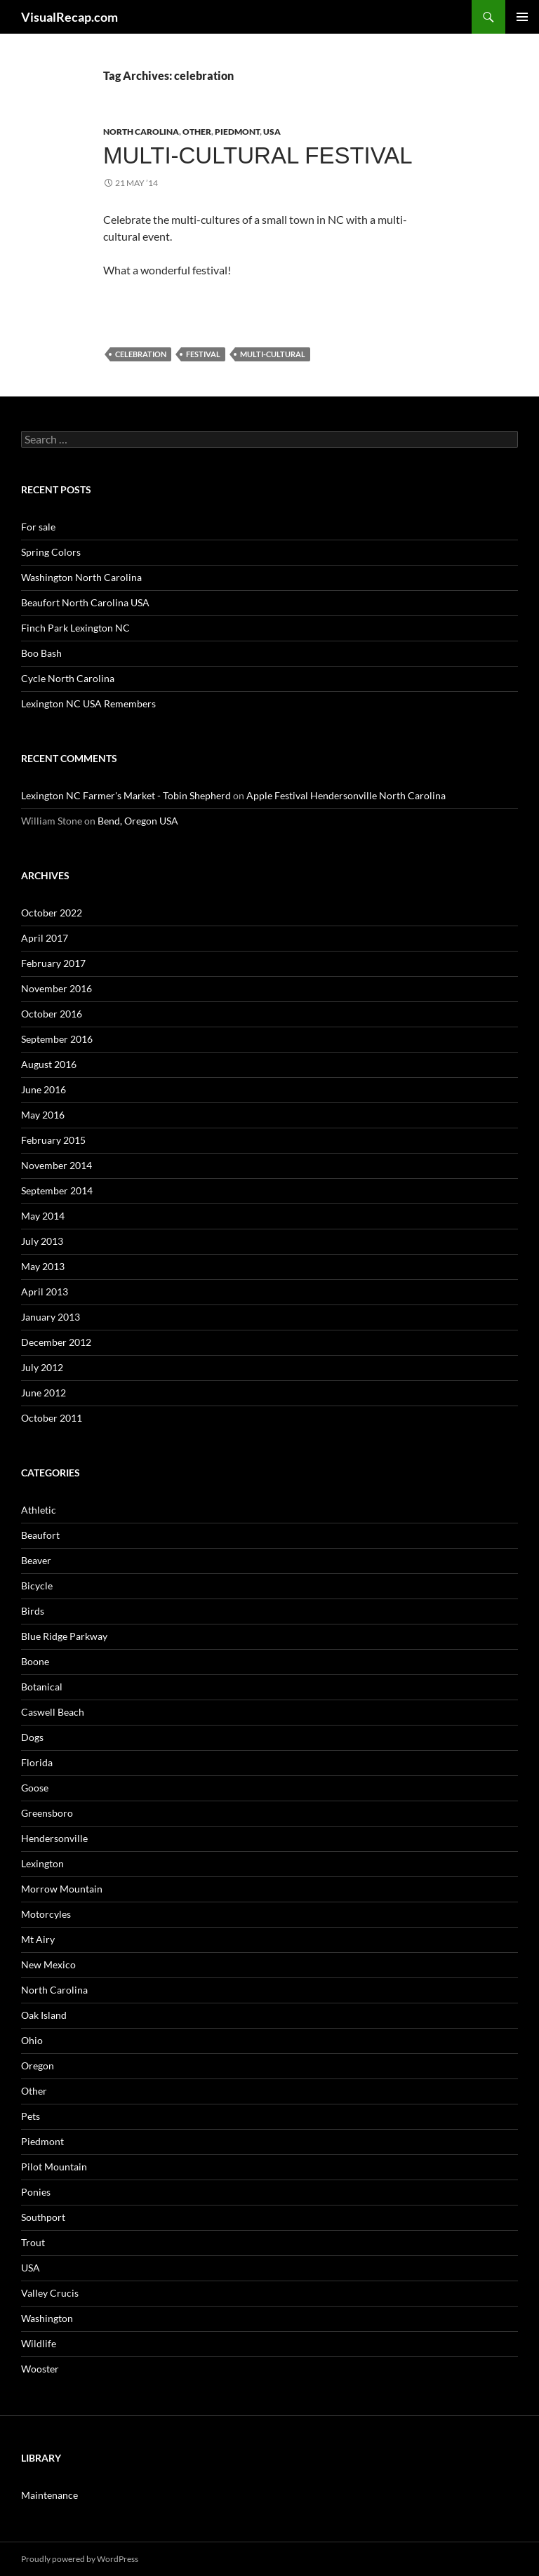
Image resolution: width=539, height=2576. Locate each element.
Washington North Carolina (81, 577)
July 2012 (42, 1367)
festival (203, 354)
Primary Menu (522, 17)
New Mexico (48, 1964)
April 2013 (44, 1291)
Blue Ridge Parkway (64, 1636)
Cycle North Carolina (67, 678)
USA (272, 131)
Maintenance (49, 2495)
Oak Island (44, 2015)
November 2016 (56, 988)
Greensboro (47, 1813)
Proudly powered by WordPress (79, 2559)
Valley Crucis (50, 2293)
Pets (30, 2116)
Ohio (32, 2040)
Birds (32, 1611)
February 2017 (53, 963)
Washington (47, 2318)
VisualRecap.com (69, 17)
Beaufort (40, 1535)
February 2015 (53, 1140)
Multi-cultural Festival (258, 155)
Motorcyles (46, 1914)
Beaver (36, 1560)
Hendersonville (54, 1838)
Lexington (42, 1863)
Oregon (37, 2065)
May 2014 (43, 1216)
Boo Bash (41, 653)
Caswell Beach (52, 1712)
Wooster (40, 2369)
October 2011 (51, 1418)
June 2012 (43, 1393)
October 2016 (51, 1014)
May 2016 (43, 1115)
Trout (33, 2242)
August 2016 (48, 1064)
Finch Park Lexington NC (75, 628)
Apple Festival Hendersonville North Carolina (346, 795)
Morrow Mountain (61, 1889)
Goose (34, 1788)
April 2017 (44, 938)
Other (196, 131)
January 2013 (50, 1317)
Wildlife (38, 2343)
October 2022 (51, 913)
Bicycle (37, 1585)
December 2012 (56, 1342)
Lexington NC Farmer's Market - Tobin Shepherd (126, 795)
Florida (37, 1762)
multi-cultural (272, 354)
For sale (38, 527)
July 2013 (42, 1241)
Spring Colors (51, 552)
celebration (140, 354)
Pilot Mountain (54, 2167)
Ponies (36, 2192)
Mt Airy (38, 1939)
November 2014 (56, 1165)
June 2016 (43, 1089)
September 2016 (57, 1039)
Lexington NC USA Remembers (88, 703)
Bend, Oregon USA (138, 821)
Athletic (38, 1510)
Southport (43, 2217)
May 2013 (43, 1266)
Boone (35, 1661)
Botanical (41, 1687)
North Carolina (141, 131)
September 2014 (57, 1190)
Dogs (32, 1737)
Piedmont (237, 131)
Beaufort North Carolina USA (85, 602)
